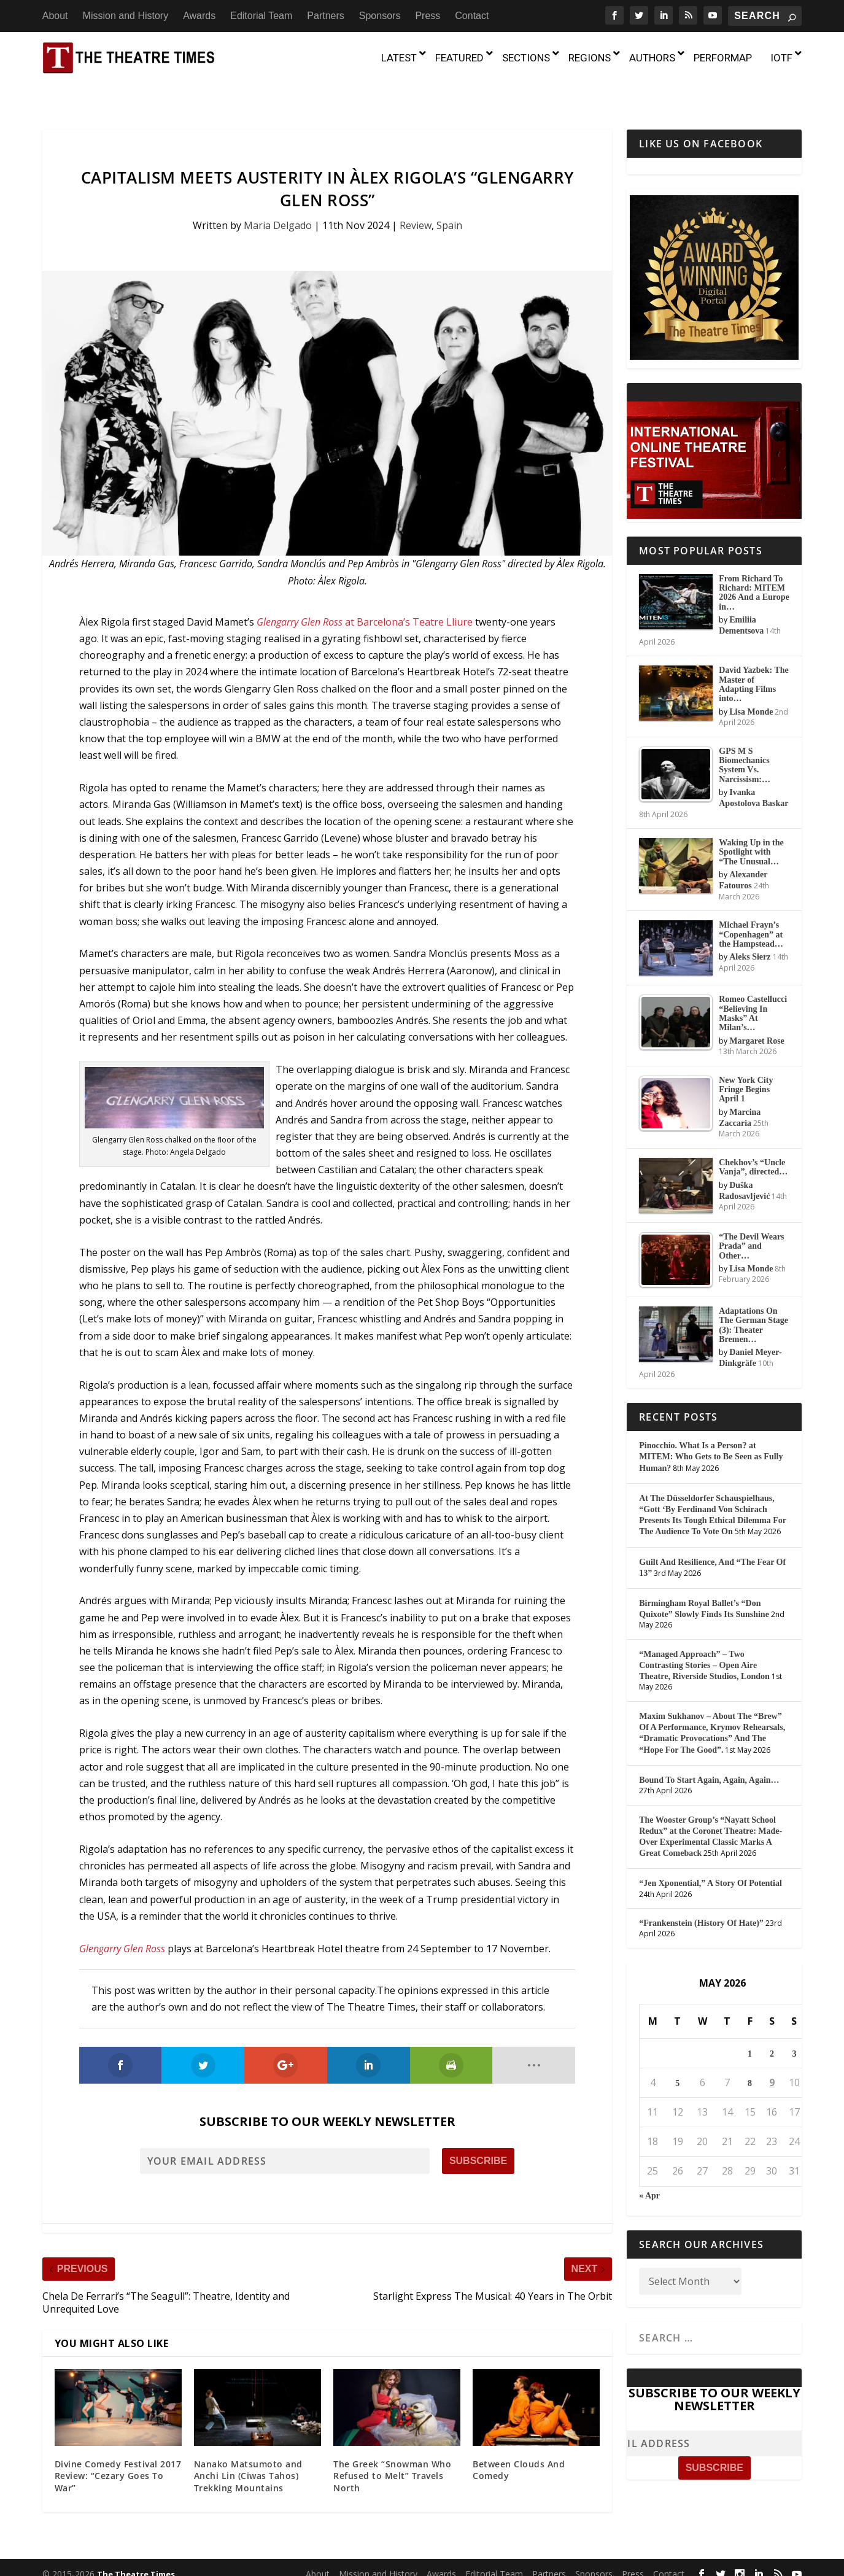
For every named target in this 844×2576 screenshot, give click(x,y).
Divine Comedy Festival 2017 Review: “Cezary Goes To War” (118, 2451)
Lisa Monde (751, 687)
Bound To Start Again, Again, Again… (709, 1756)
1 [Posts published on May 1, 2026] (750, 2029)
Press (427, 15)
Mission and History (126, 15)
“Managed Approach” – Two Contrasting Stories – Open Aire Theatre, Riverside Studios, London (704, 1641)
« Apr (649, 2171)
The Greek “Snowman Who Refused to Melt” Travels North (392, 2451)
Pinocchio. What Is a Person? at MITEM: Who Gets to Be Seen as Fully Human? (711, 1432)
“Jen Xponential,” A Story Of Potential (710, 1859)
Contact (472, 15)
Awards (199, 15)
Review (416, 201)
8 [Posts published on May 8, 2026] (750, 2059)
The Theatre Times (136, 2550)
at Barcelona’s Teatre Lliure (366, 598)
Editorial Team (261, 15)
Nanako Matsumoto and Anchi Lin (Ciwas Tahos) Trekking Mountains (248, 2451)
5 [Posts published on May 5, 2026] (677, 2059)
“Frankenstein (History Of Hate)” (701, 1899)
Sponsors (380, 15)
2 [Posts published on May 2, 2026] (772, 2029)
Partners (325, 15)
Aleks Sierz (749, 932)
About (55, 15)
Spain (449, 201)
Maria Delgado (278, 201)
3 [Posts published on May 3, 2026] (794, 2029)
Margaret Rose (756, 1017)
